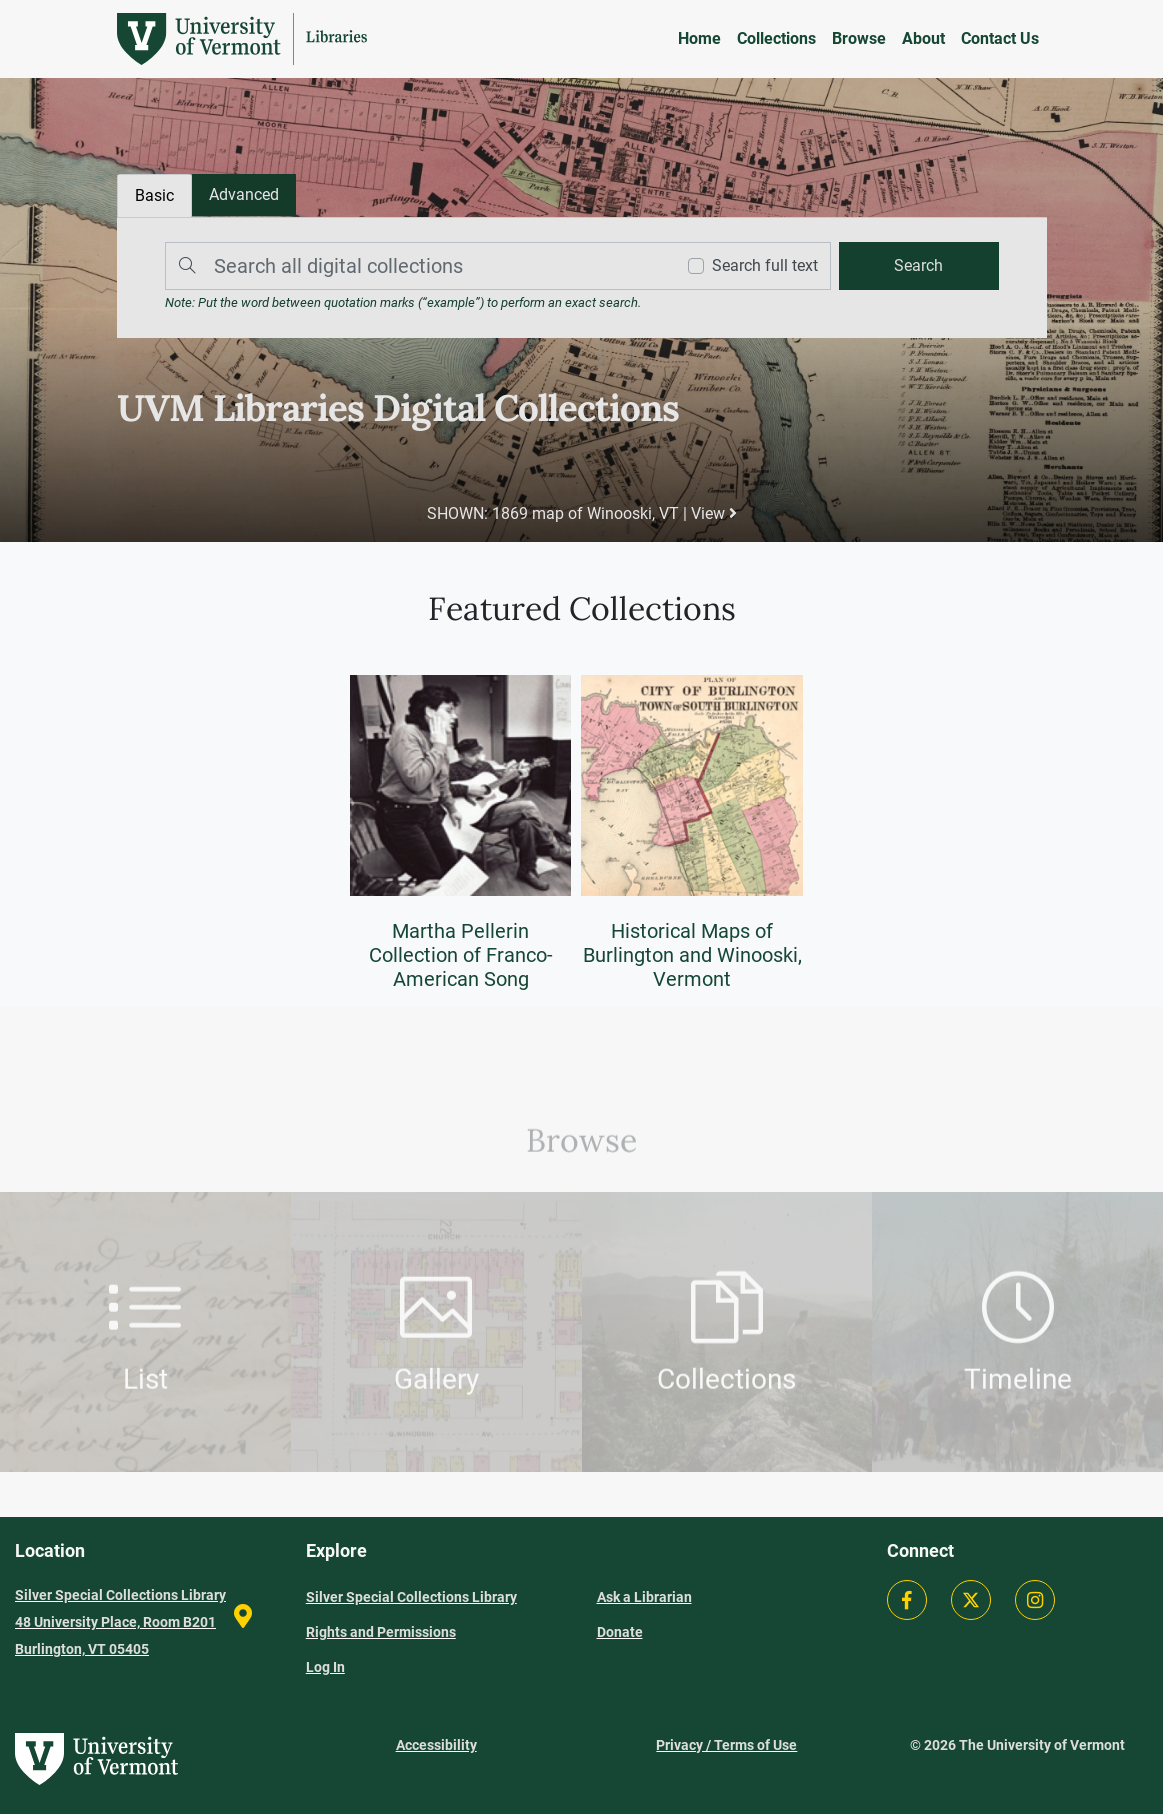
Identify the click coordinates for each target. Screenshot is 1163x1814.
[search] (919, 266)
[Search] (415, 266)
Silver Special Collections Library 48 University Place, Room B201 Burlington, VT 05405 (120, 1622)
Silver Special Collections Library (411, 1597)
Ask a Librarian (644, 1597)
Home (699, 38)
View (714, 513)
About (923, 38)
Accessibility (436, 1745)
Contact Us (1000, 38)
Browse (859, 38)
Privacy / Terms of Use (726, 1745)
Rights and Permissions (381, 1632)
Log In (325, 1667)
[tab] (244, 195)
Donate (620, 1632)
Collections (776, 38)
